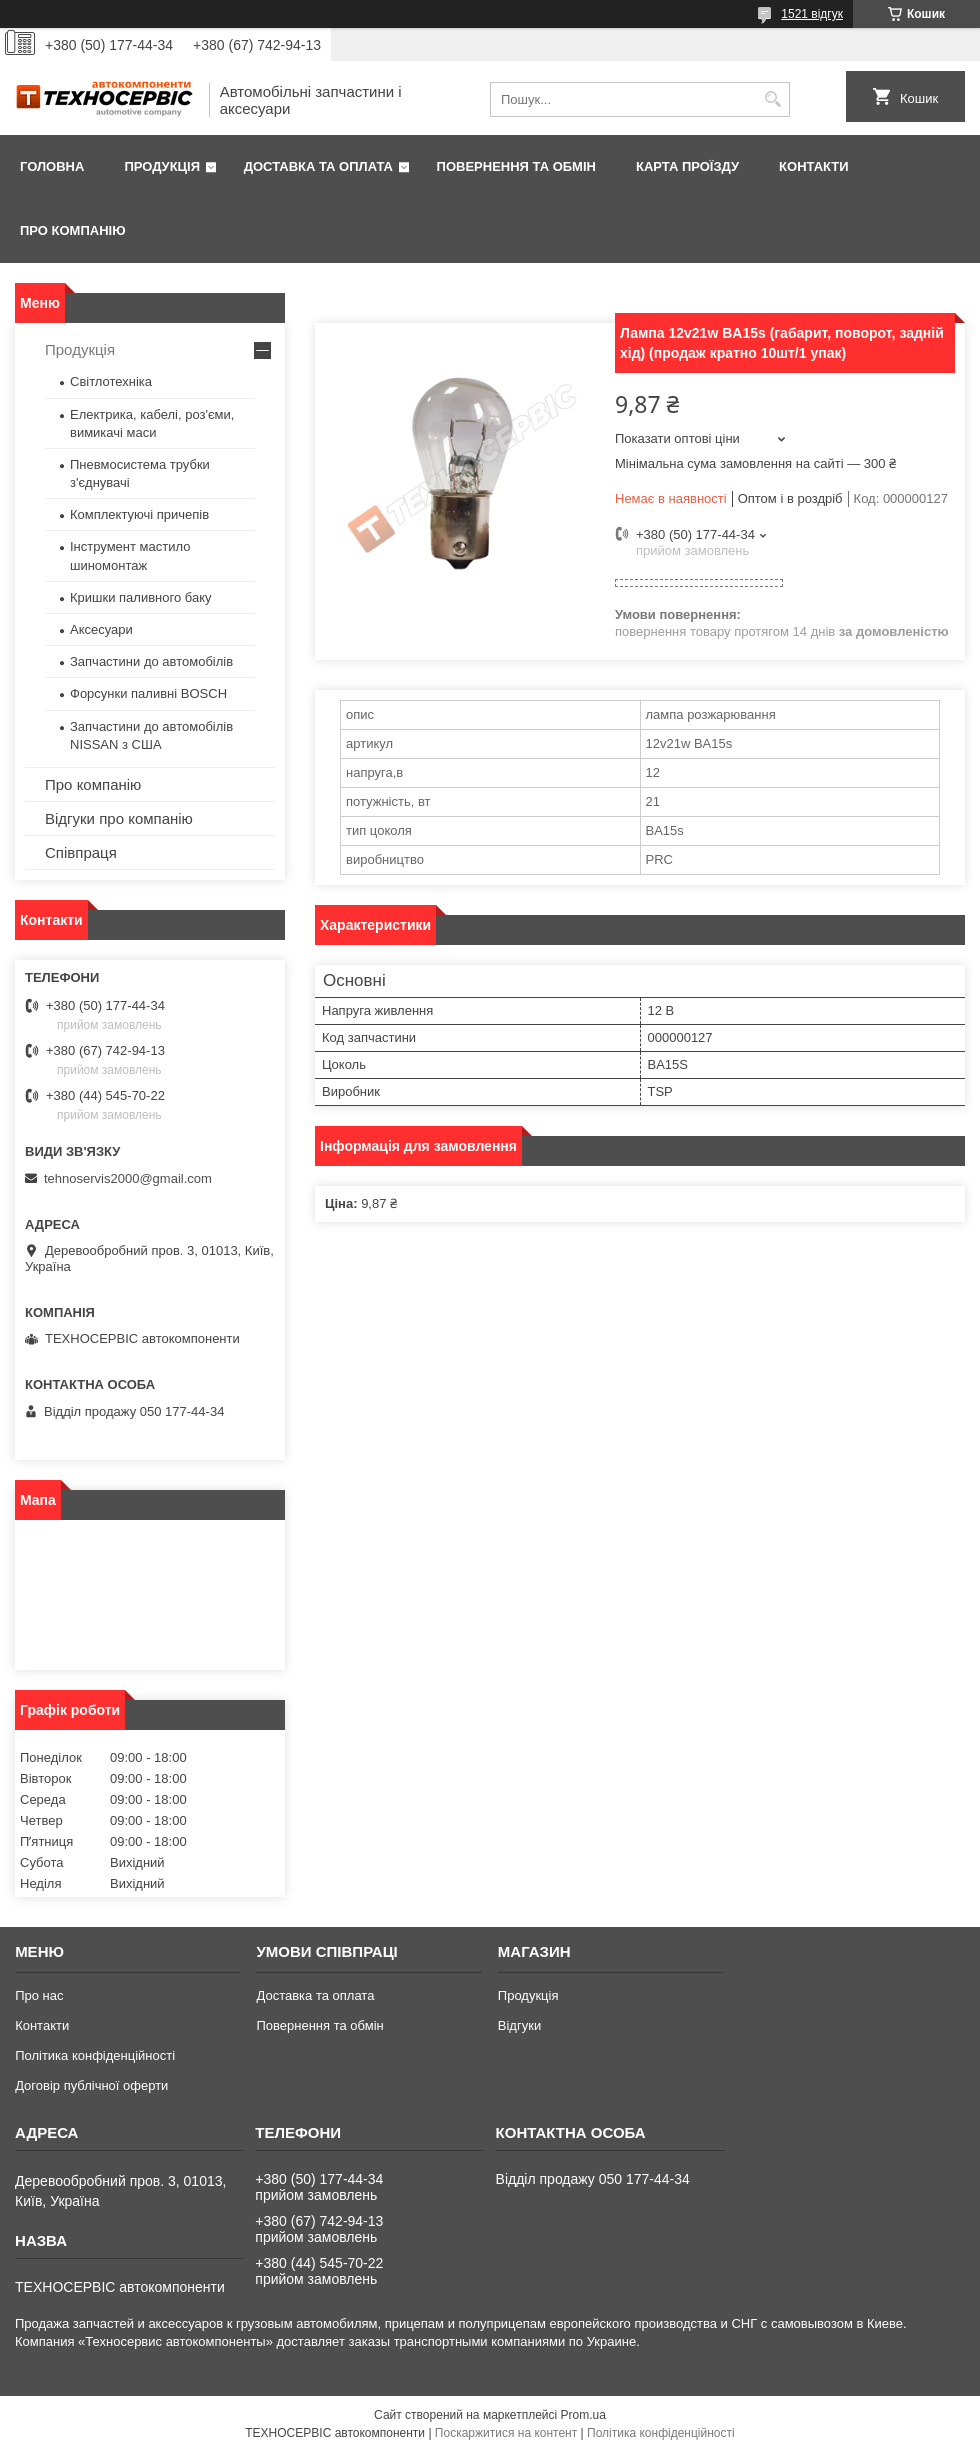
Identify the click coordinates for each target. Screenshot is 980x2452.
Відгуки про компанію (119, 818)
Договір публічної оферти (91, 2085)
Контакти (814, 166)
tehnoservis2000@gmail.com (128, 1178)
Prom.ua (583, 2415)
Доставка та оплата (318, 166)
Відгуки (519, 2025)
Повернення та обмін (516, 166)
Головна (52, 166)
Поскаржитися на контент (506, 2433)
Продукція (162, 166)
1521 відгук (812, 14)
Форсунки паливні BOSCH (148, 693)
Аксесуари (101, 629)
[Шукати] (772, 99)
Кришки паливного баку (141, 597)
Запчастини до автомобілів (151, 661)
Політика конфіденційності (95, 2055)
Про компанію (73, 230)
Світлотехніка (111, 381)
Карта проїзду (687, 166)
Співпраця (81, 852)
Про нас (39, 1995)
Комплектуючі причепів (139, 514)
